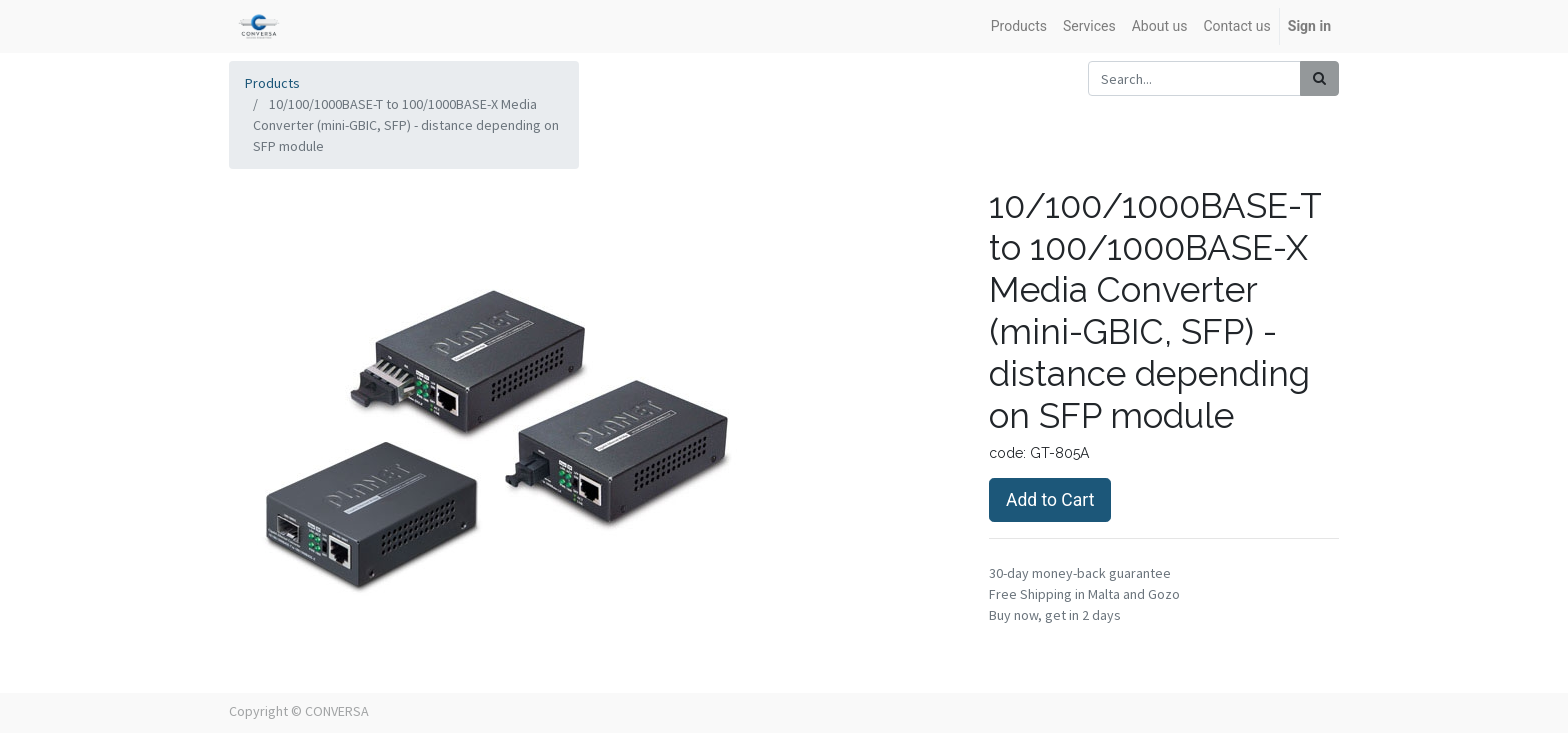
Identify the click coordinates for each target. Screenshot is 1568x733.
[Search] (1319, 78)
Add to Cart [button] (1050, 500)
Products (272, 83)
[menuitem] (1019, 26)
